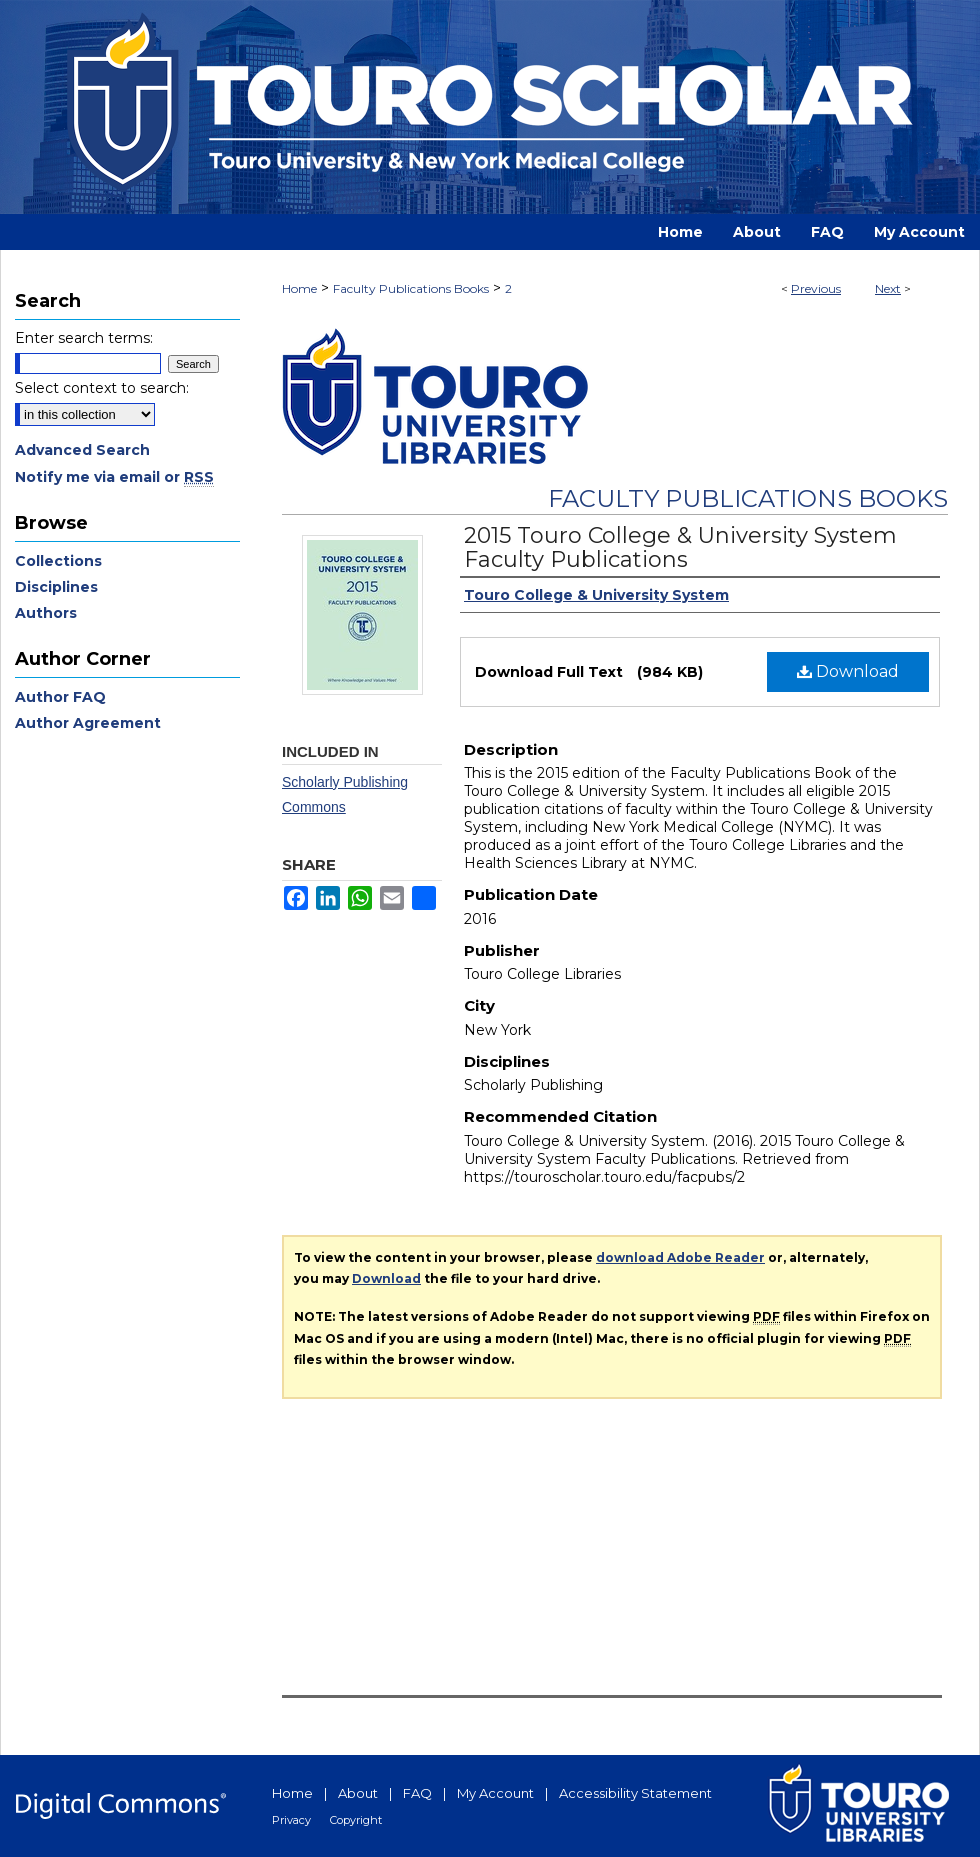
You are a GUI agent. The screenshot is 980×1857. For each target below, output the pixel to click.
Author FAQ (60, 697)
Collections (58, 561)
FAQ (417, 1793)
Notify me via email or (114, 477)
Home (299, 288)
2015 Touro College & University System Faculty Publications (680, 547)
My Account (495, 1793)
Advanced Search (82, 450)
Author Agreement (88, 723)
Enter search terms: (84, 338)
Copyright (356, 1820)
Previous (816, 288)
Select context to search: (102, 388)
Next (888, 288)
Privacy (291, 1820)
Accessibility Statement (635, 1793)
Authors (46, 613)
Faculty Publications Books (411, 288)
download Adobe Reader (680, 1257)
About (358, 1793)
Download (848, 671)
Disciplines (56, 587)
